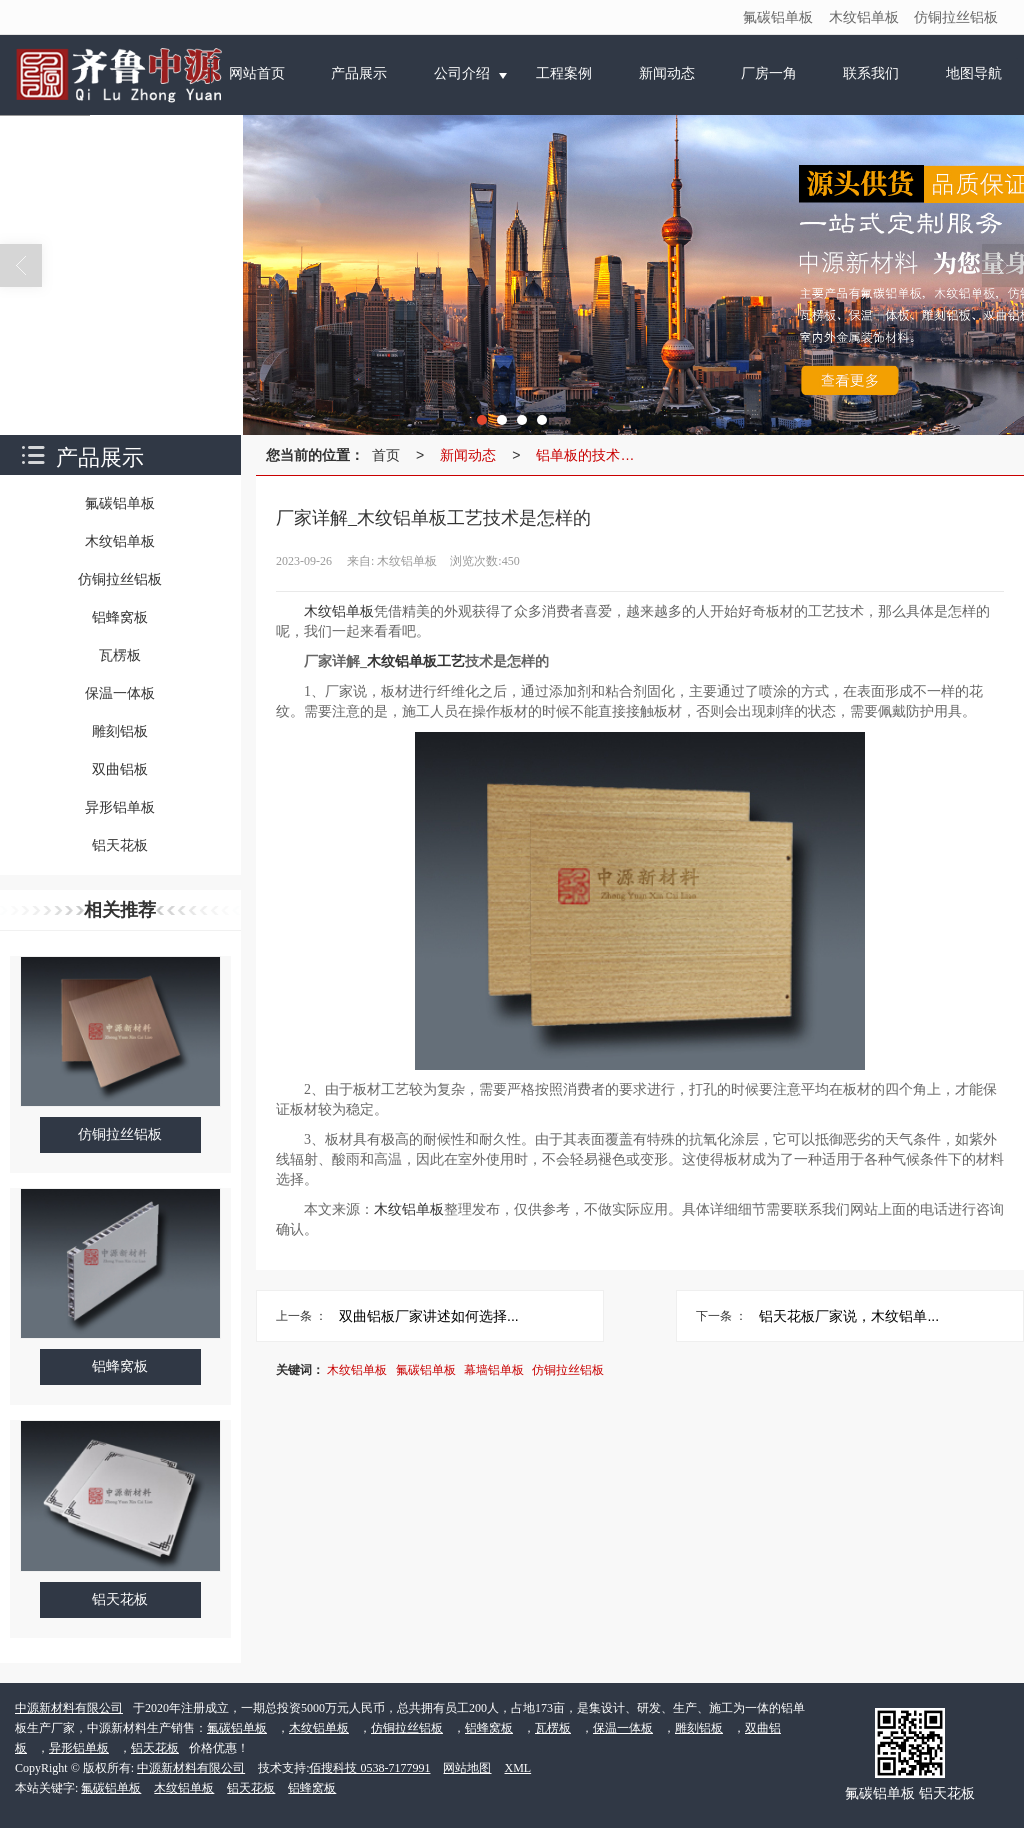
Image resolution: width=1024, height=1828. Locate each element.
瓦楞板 (553, 1728)
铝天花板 (155, 1748)
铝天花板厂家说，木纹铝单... (849, 1316)
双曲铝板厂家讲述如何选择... (429, 1316)
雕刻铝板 (699, 1728)
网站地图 (467, 1768)
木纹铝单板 (864, 17)
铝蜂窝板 (489, 1728)
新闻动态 (468, 455)
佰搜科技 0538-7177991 (369, 1768)
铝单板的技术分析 (590, 455)
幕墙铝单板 (494, 1370)
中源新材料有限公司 (69, 1708)
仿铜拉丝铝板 (956, 17)
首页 (386, 455)
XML (517, 1768)
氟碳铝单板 (778, 17)
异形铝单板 (79, 1748)
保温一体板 (623, 1728)
